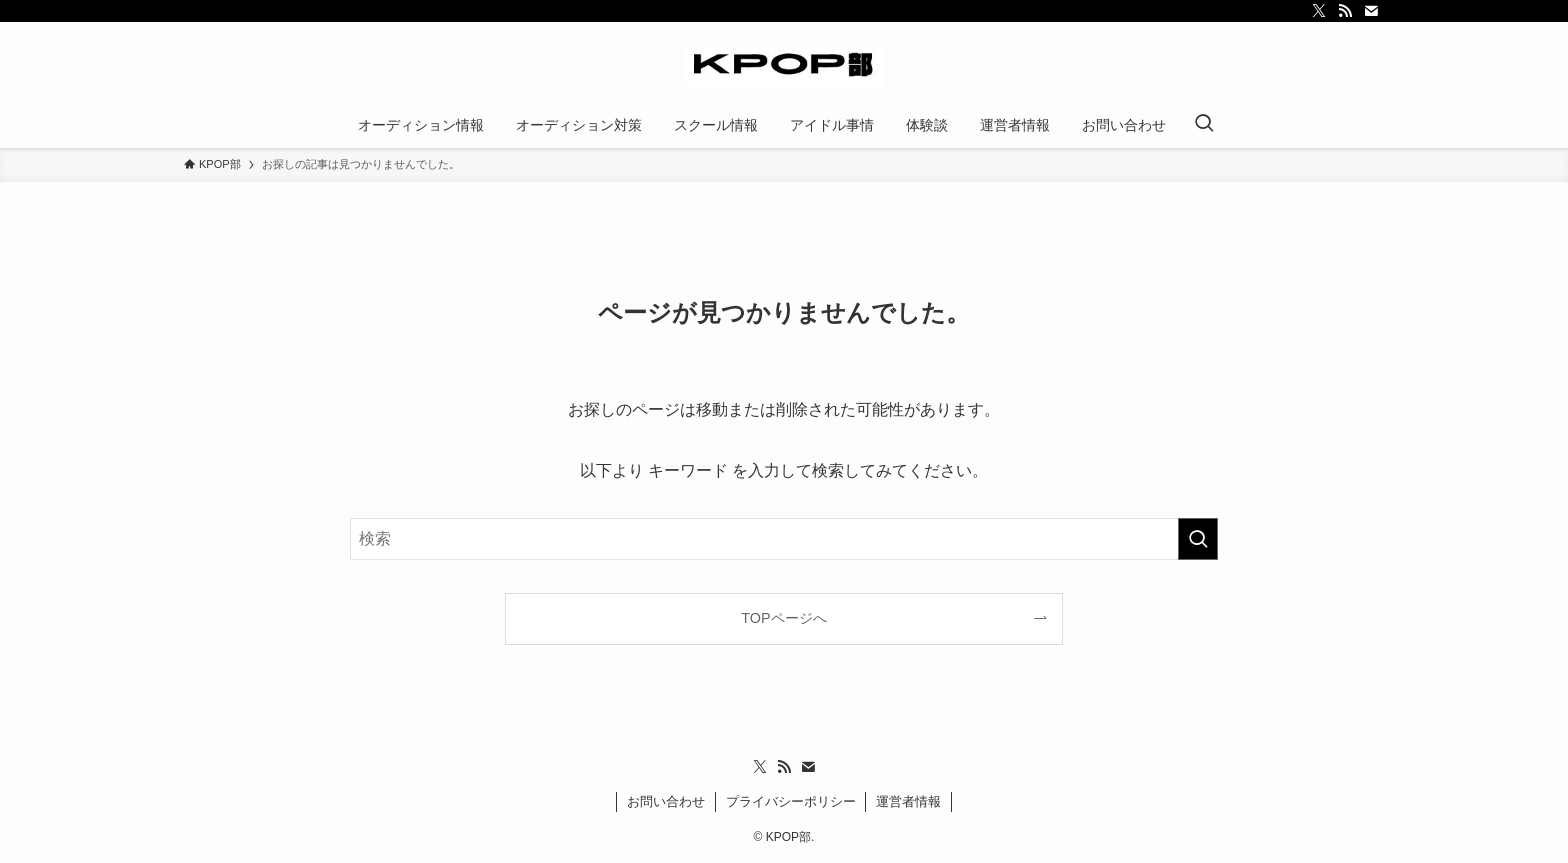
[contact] (1371, 11)
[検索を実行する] (1198, 539)
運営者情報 (908, 801)
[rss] (1345, 11)
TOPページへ (783, 618)
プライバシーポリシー (791, 801)
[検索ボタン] (1204, 125)
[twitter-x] (1319, 11)
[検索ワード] (784, 539)
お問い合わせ (666, 801)
